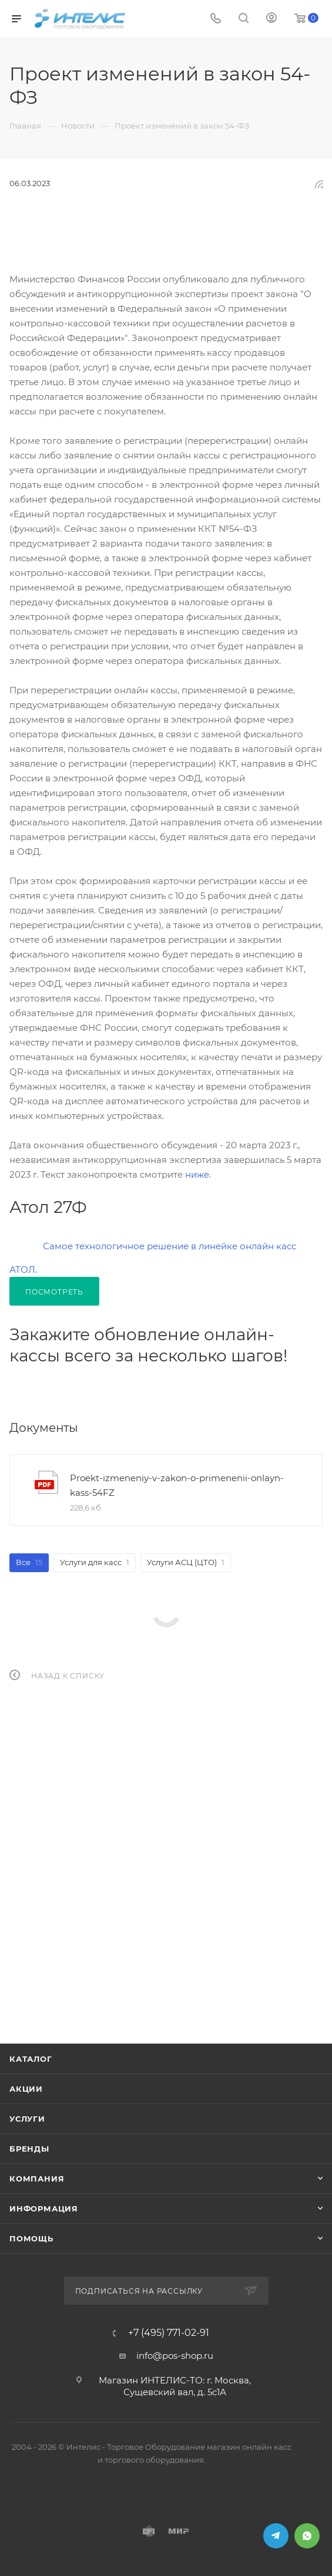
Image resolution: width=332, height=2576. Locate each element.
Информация (43, 2208)
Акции (26, 2088)
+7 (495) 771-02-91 (168, 2333)
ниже (197, 1174)
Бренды (29, 2148)
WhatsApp (307, 2535)
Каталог (30, 2059)
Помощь (31, 2238)
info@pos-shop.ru (174, 2355)
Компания (36, 2178)
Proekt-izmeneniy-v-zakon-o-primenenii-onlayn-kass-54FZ (177, 1485)
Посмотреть (54, 1291)
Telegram (276, 2535)
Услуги (27, 2118)
